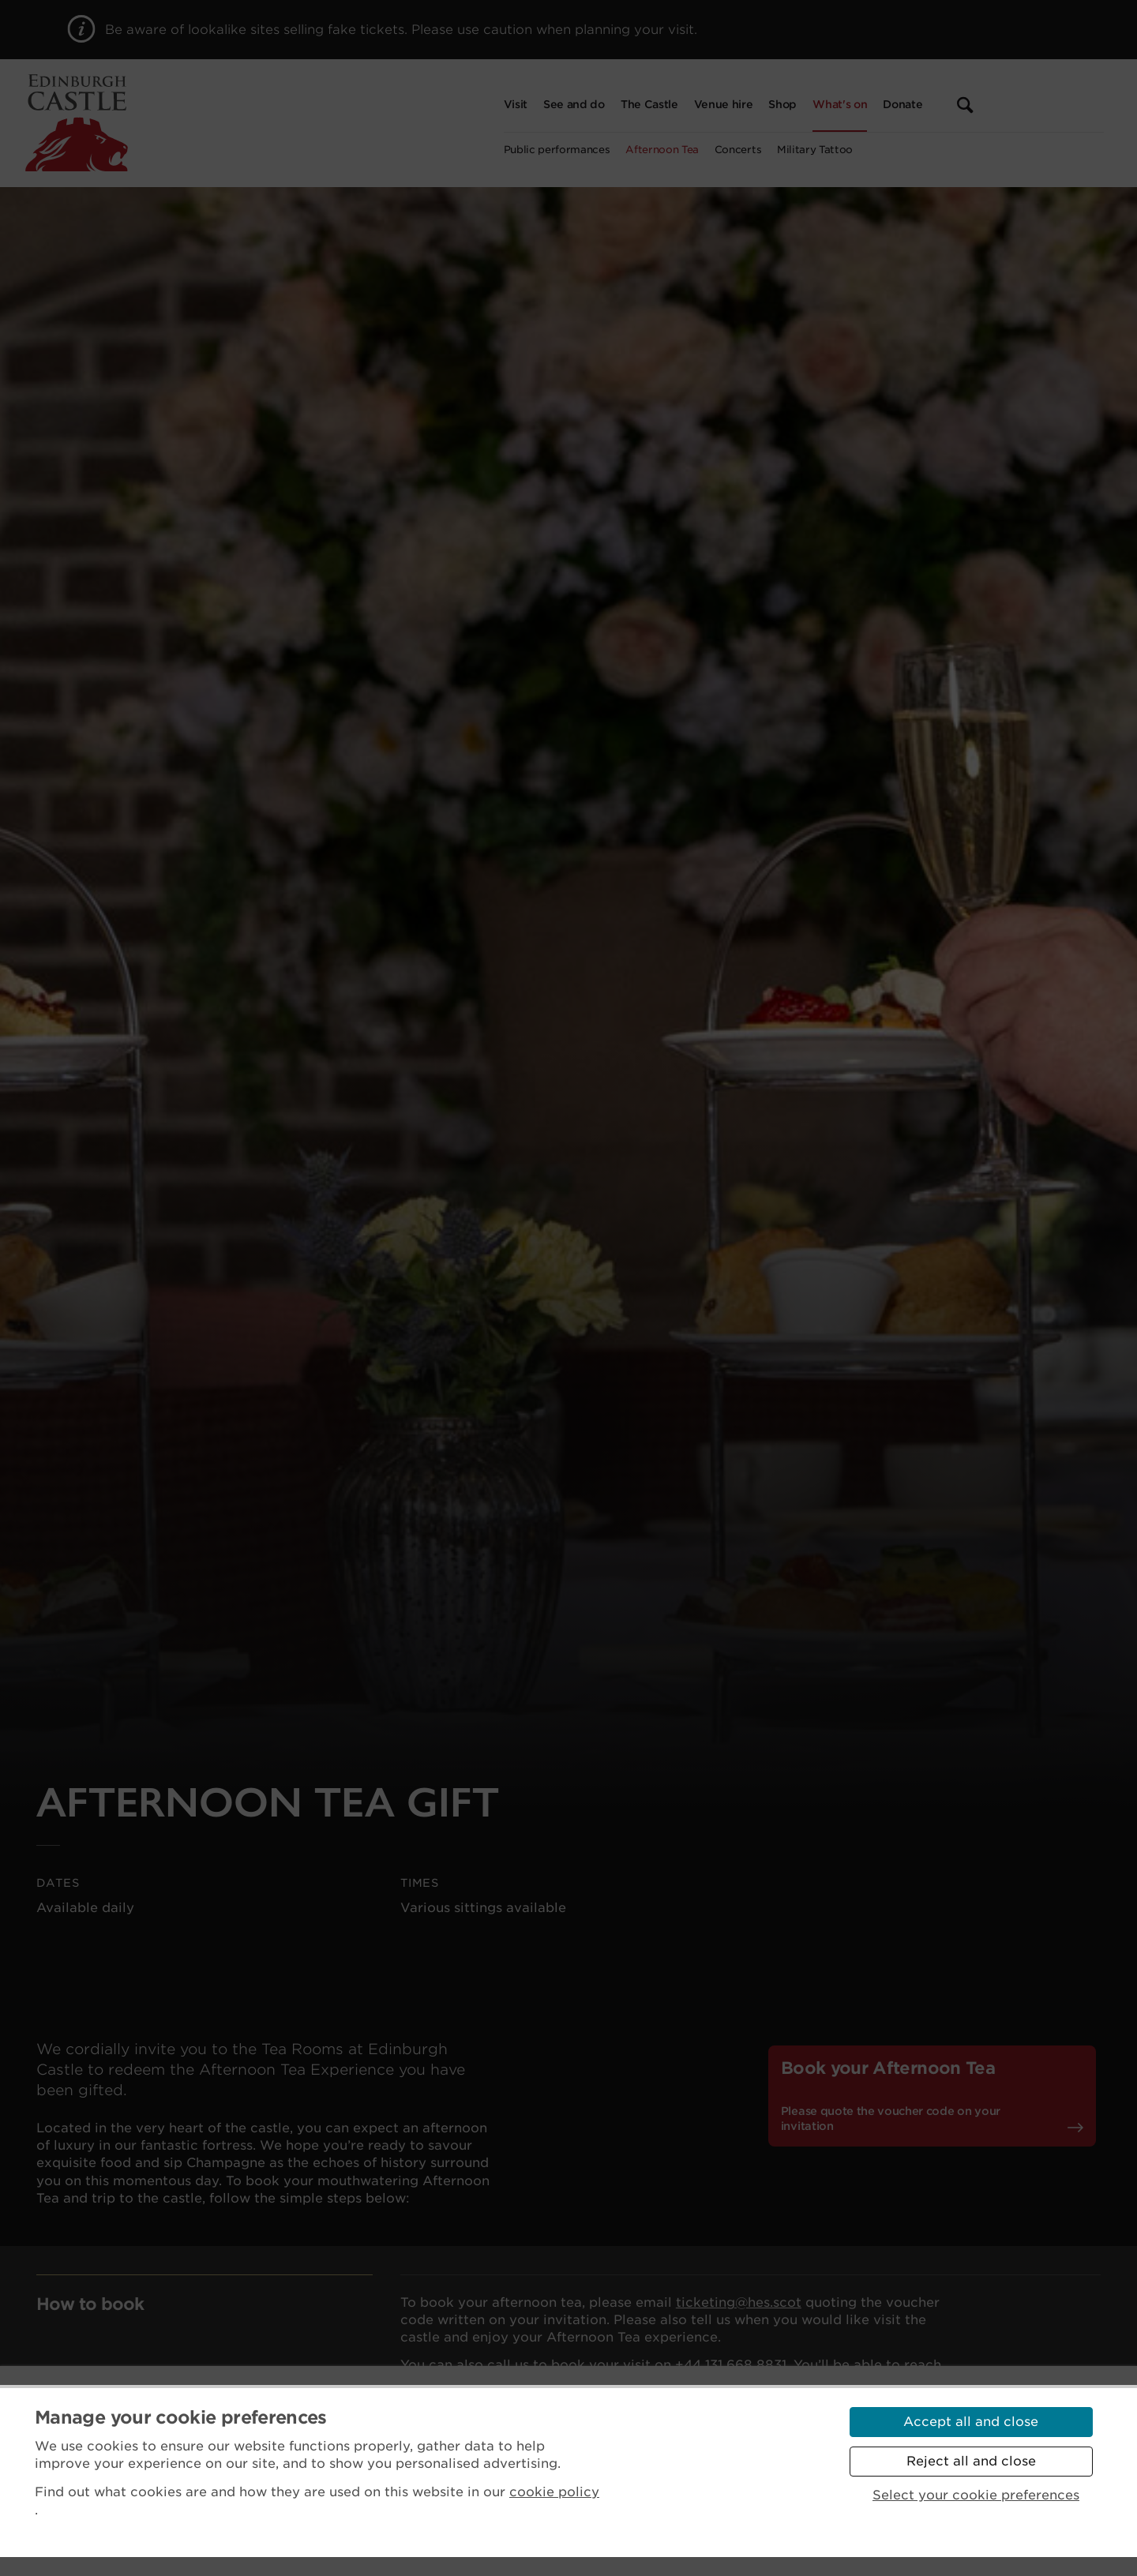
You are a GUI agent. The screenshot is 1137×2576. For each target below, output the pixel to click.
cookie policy (554, 2491)
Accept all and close (970, 2421)
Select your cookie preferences (975, 2495)
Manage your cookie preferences (181, 2417)
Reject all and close (971, 2461)
